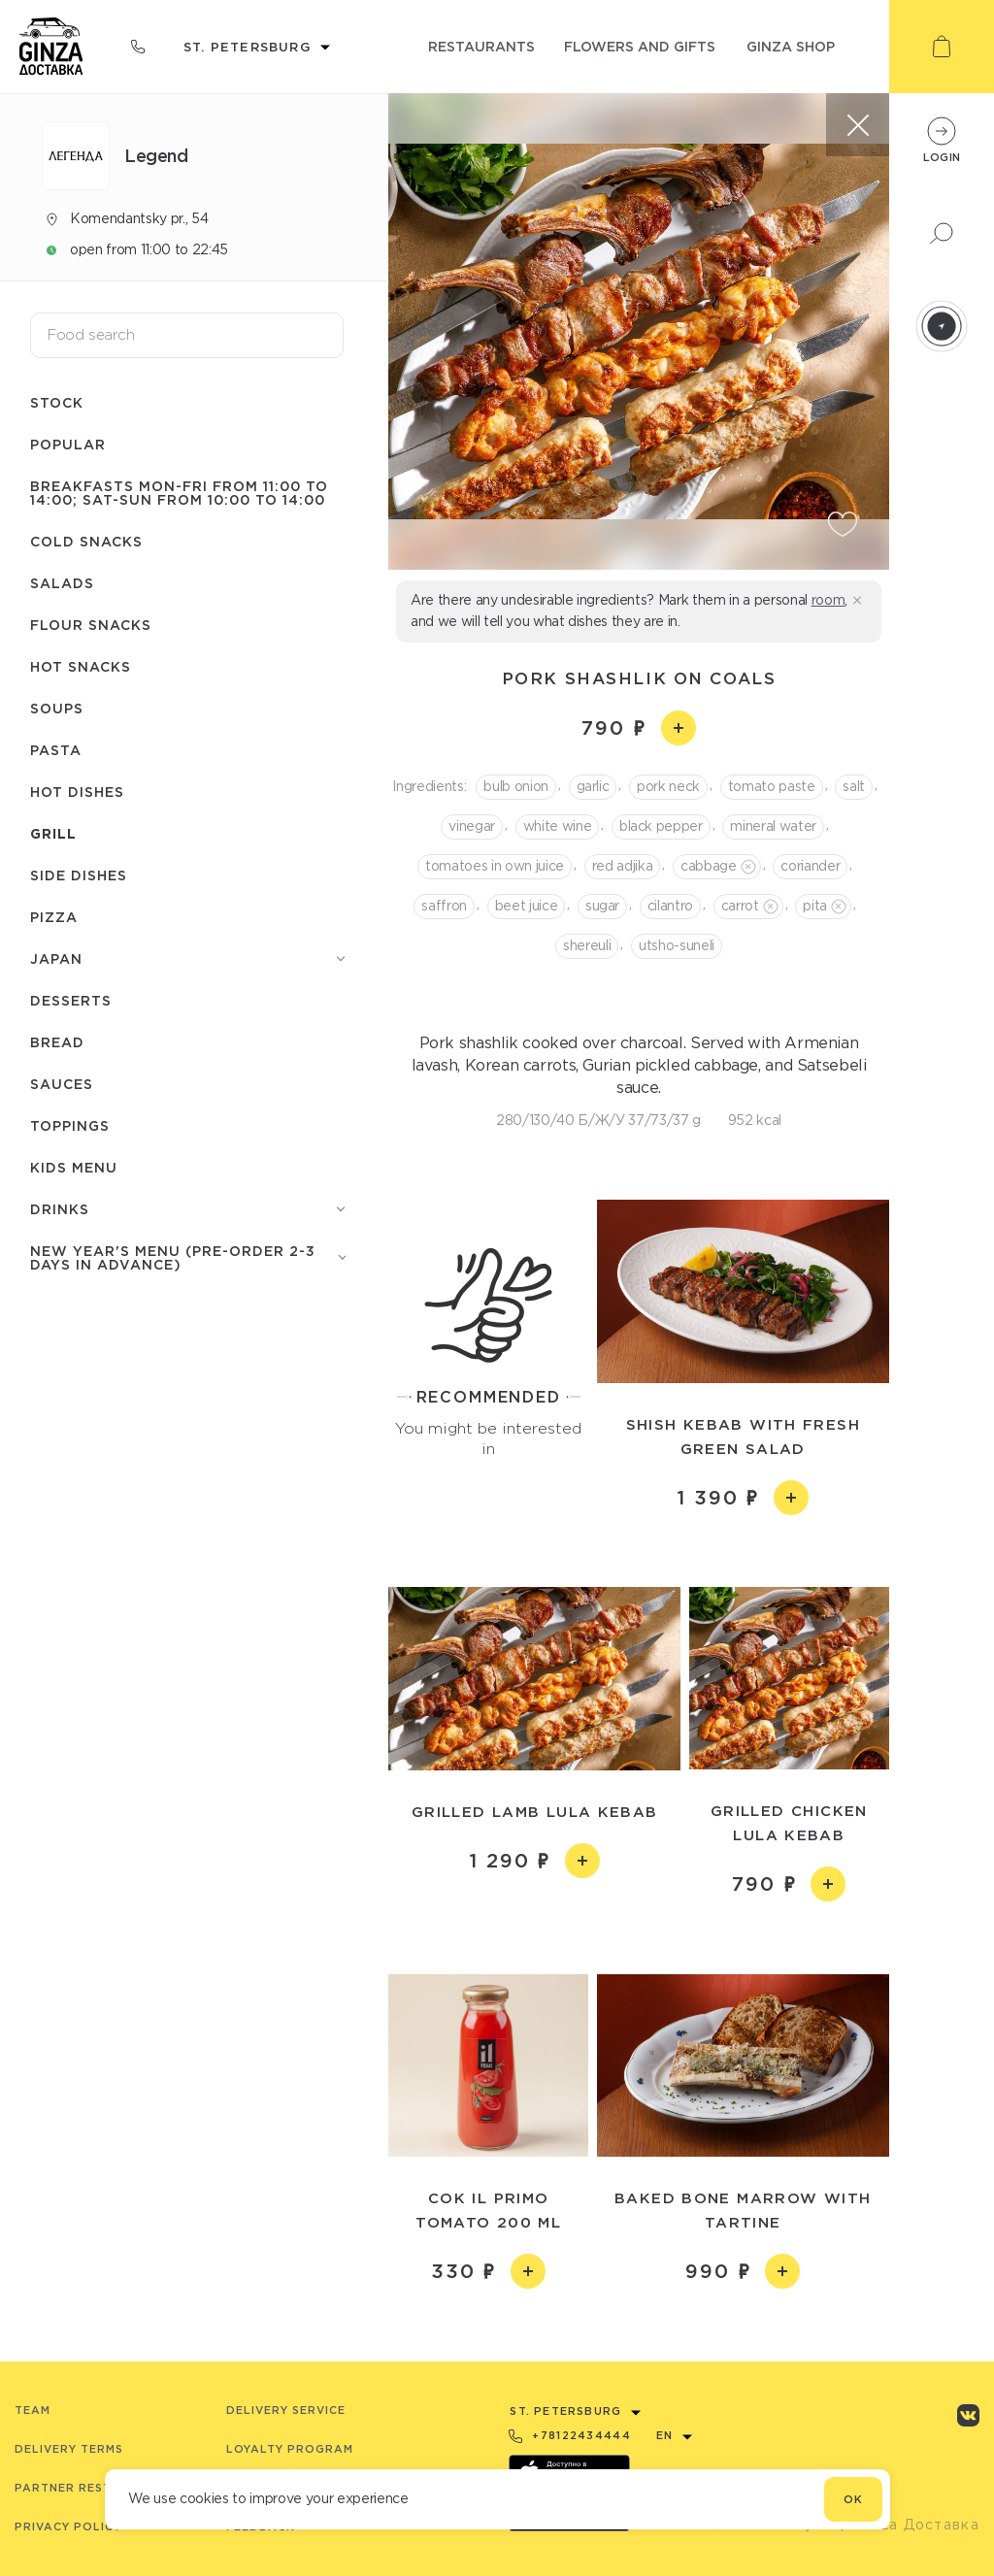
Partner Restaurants (94, 2487)
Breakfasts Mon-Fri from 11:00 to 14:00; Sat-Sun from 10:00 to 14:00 (179, 493)
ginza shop (790, 46)
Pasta (56, 750)
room (828, 600)
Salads (62, 583)
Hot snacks (80, 666)
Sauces (61, 1083)
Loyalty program (289, 2449)
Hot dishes (77, 791)
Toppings (70, 1125)
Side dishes (78, 875)
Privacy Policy (68, 2526)
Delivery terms (69, 2449)
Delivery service (286, 2410)
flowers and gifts (639, 46)
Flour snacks (90, 624)
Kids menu (73, 1167)
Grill (53, 833)
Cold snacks (86, 541)
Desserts (71, 1000)
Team (32, 2410)
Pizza (54, 916)
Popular (68, 444)
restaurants (481, 46)
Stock (56, 402)
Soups (56, 708)
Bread (57, 1042)
